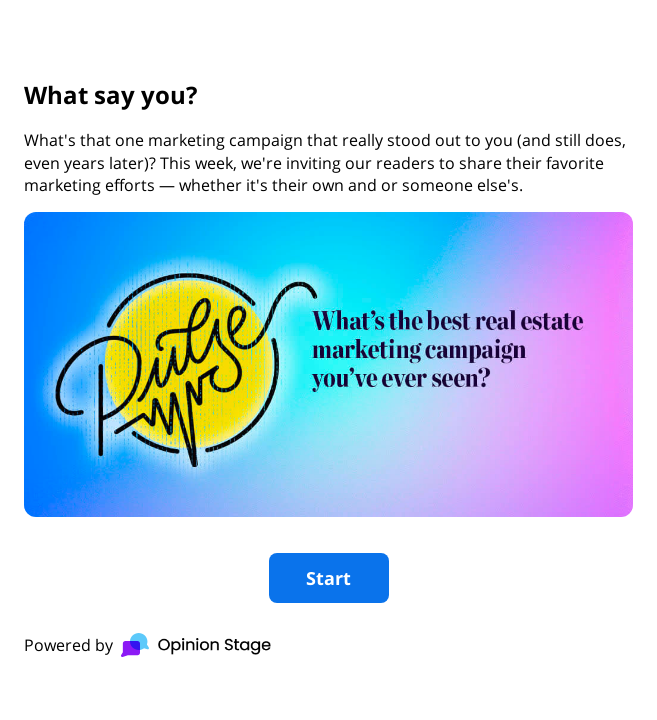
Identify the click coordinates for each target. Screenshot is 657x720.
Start (328, 578)
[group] (328, 360)
